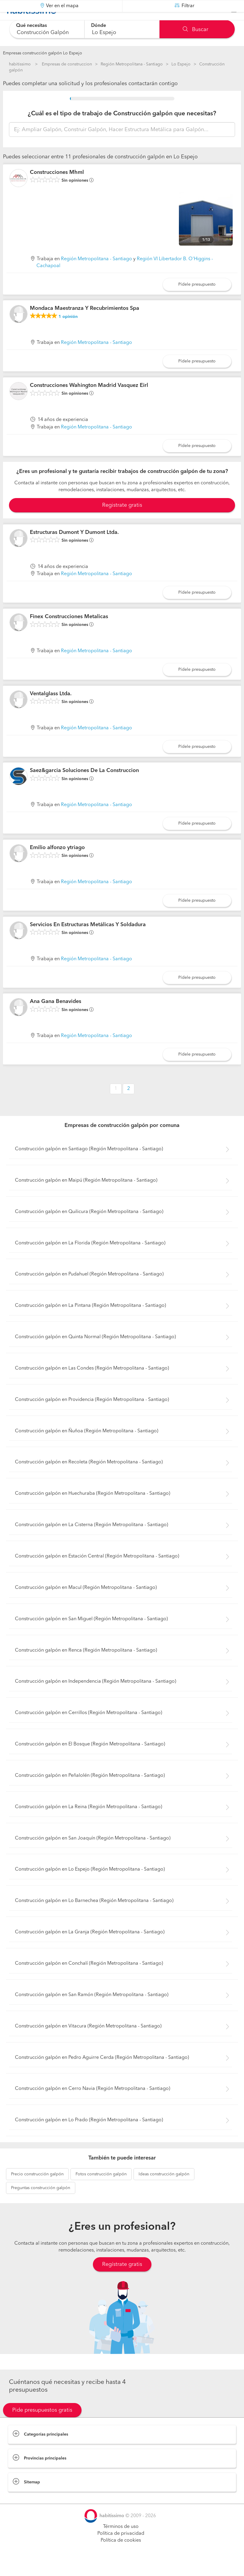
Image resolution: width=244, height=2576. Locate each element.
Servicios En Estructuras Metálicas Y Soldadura (88, 939)
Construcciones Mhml (57, 187)
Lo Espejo (181, 64)
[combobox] (47, 29)
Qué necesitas (31, 25)
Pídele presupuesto (197, 299)
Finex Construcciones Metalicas (69, 631)
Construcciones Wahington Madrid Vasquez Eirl (89, 400)
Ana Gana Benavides (55, 1016)
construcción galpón (37, 2189)
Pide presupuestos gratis (42, 2425)
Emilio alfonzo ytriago (57, 862)
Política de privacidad (120, 2548)
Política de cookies (121, 2555)
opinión (68, 332)
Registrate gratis (122, 520)
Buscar (195, 29)
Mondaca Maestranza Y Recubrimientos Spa (84, 323)
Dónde (99, 25)
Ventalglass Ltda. (51, 708)
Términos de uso (121, 2541)
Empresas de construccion (67, 64)
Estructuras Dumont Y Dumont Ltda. (74, 547)
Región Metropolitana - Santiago (132, 64)
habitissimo (20, 64)
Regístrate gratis (122, 2279)
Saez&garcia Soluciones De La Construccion (84, 785)
